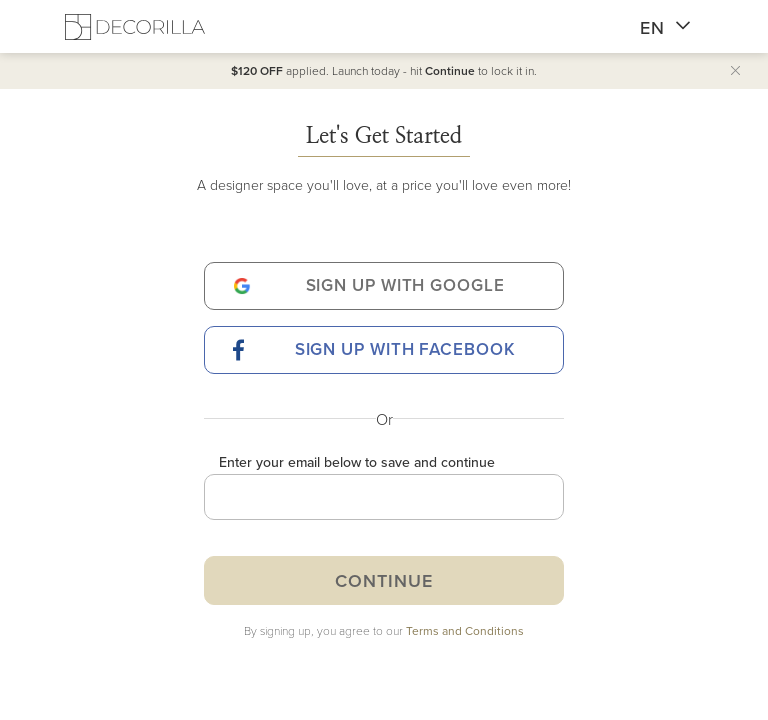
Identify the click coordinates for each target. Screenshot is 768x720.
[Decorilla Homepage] (135, 26)
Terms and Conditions (465, 630)
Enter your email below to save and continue (357, 462)
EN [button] (665, 28)
